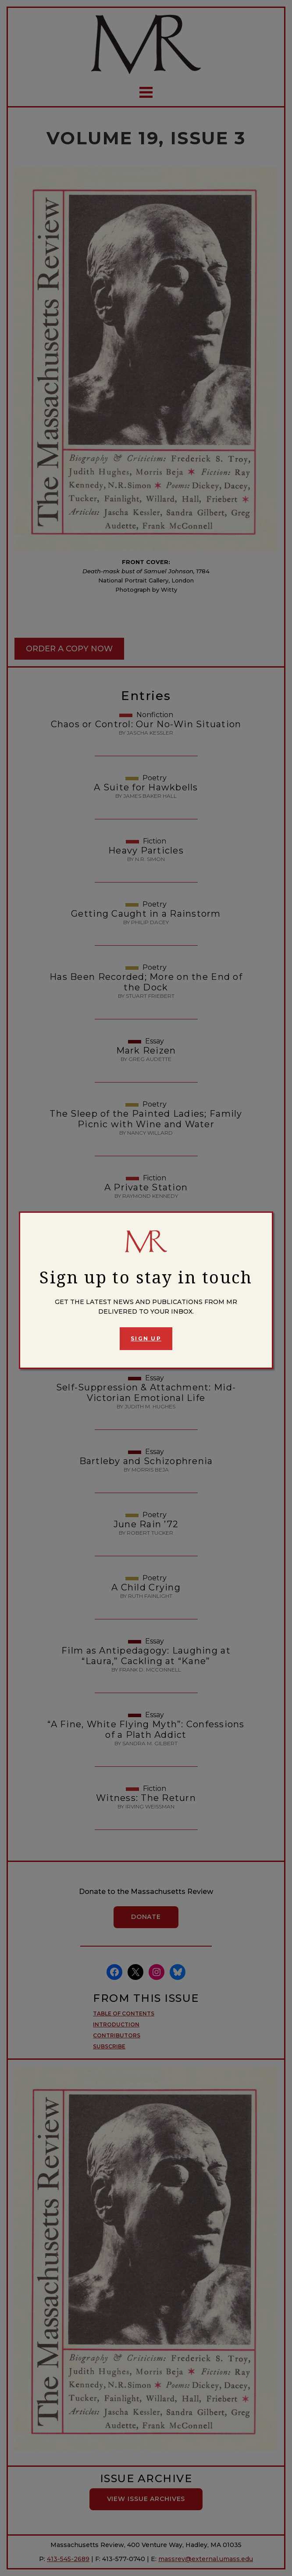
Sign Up (146, 1338)
